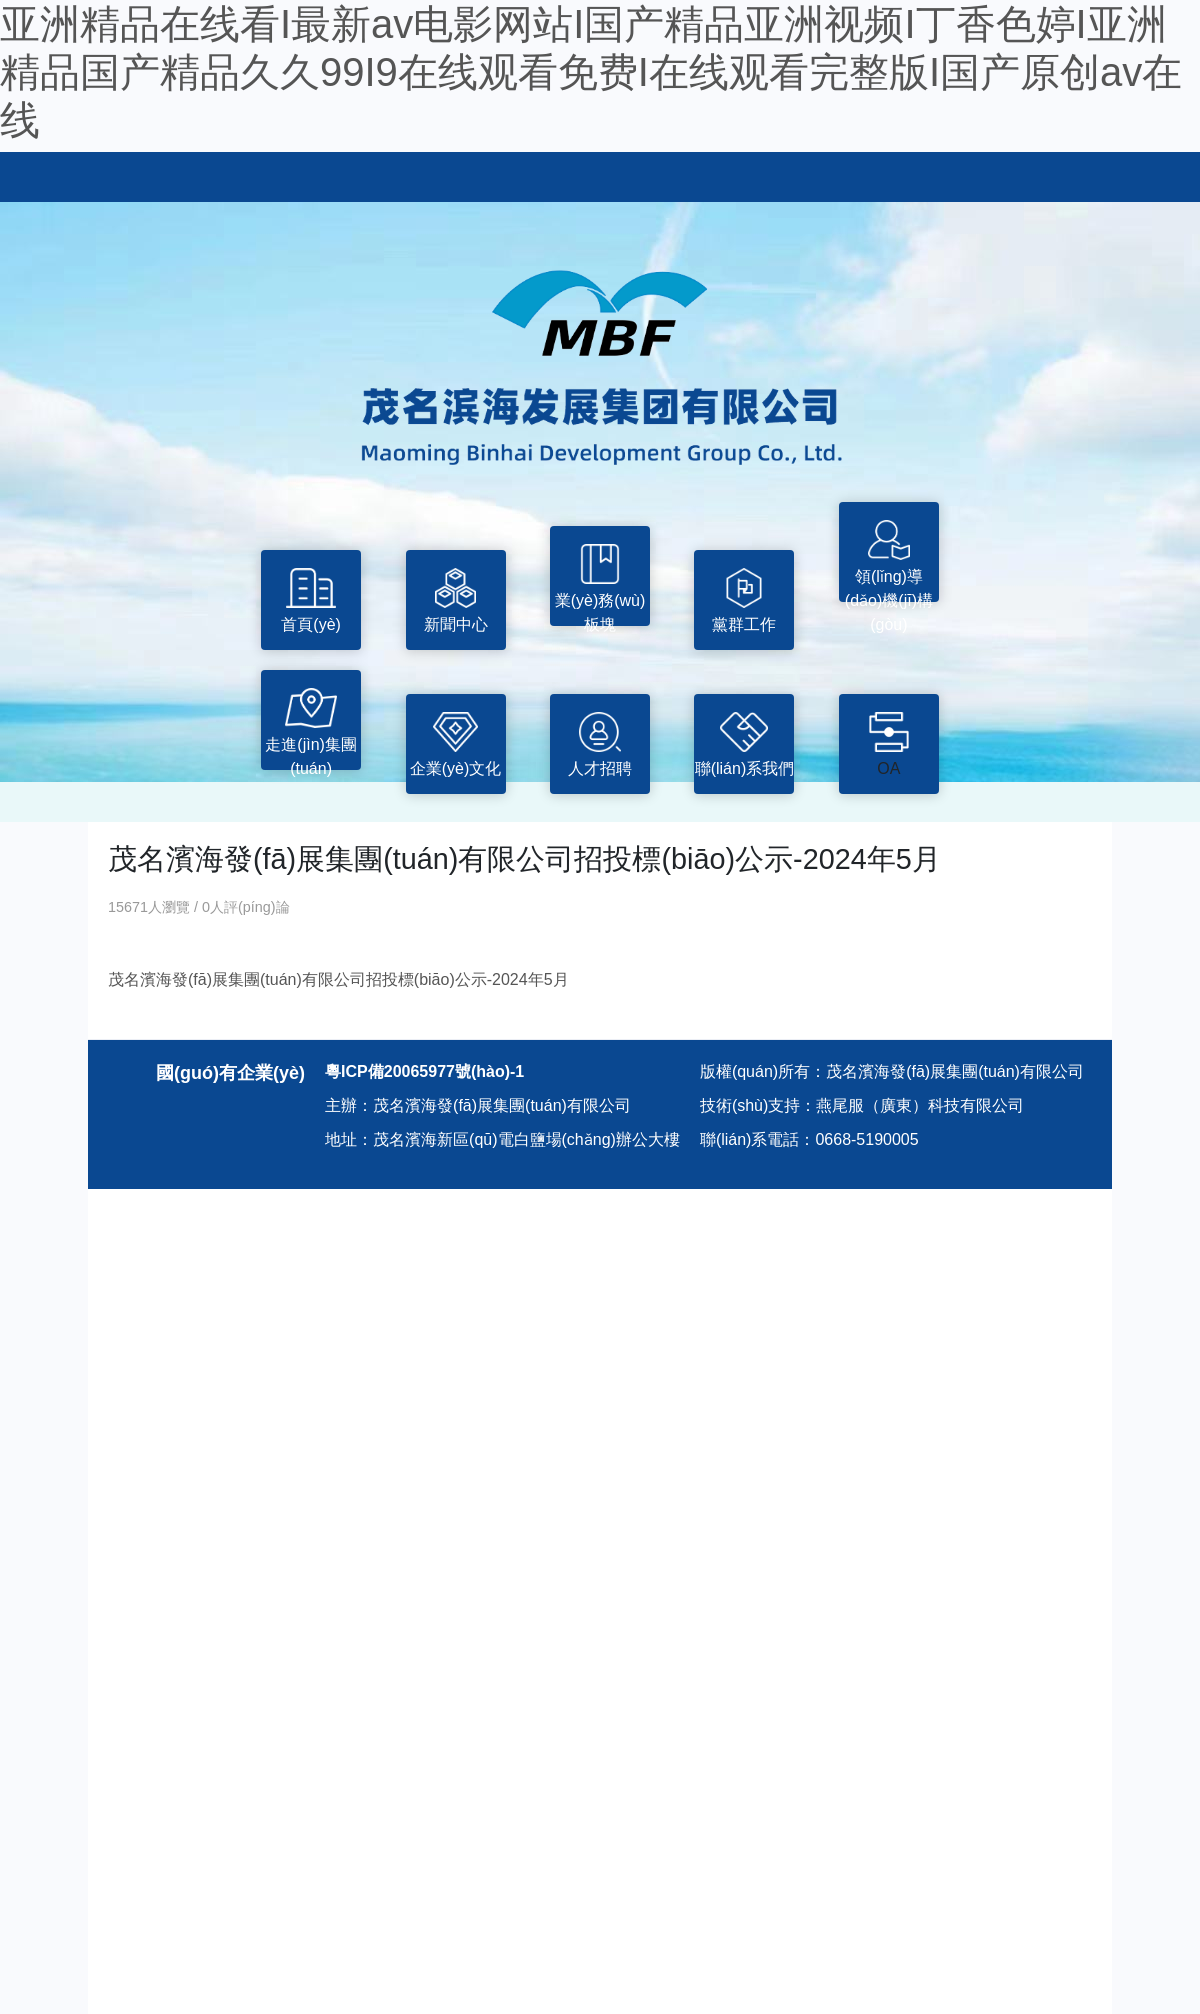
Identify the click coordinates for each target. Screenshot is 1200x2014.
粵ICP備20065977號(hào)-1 (424, 1071)
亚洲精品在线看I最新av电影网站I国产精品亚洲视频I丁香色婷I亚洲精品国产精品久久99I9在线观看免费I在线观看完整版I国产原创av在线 (591, 72)
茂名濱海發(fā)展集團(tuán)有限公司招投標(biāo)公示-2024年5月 (338, 979)
